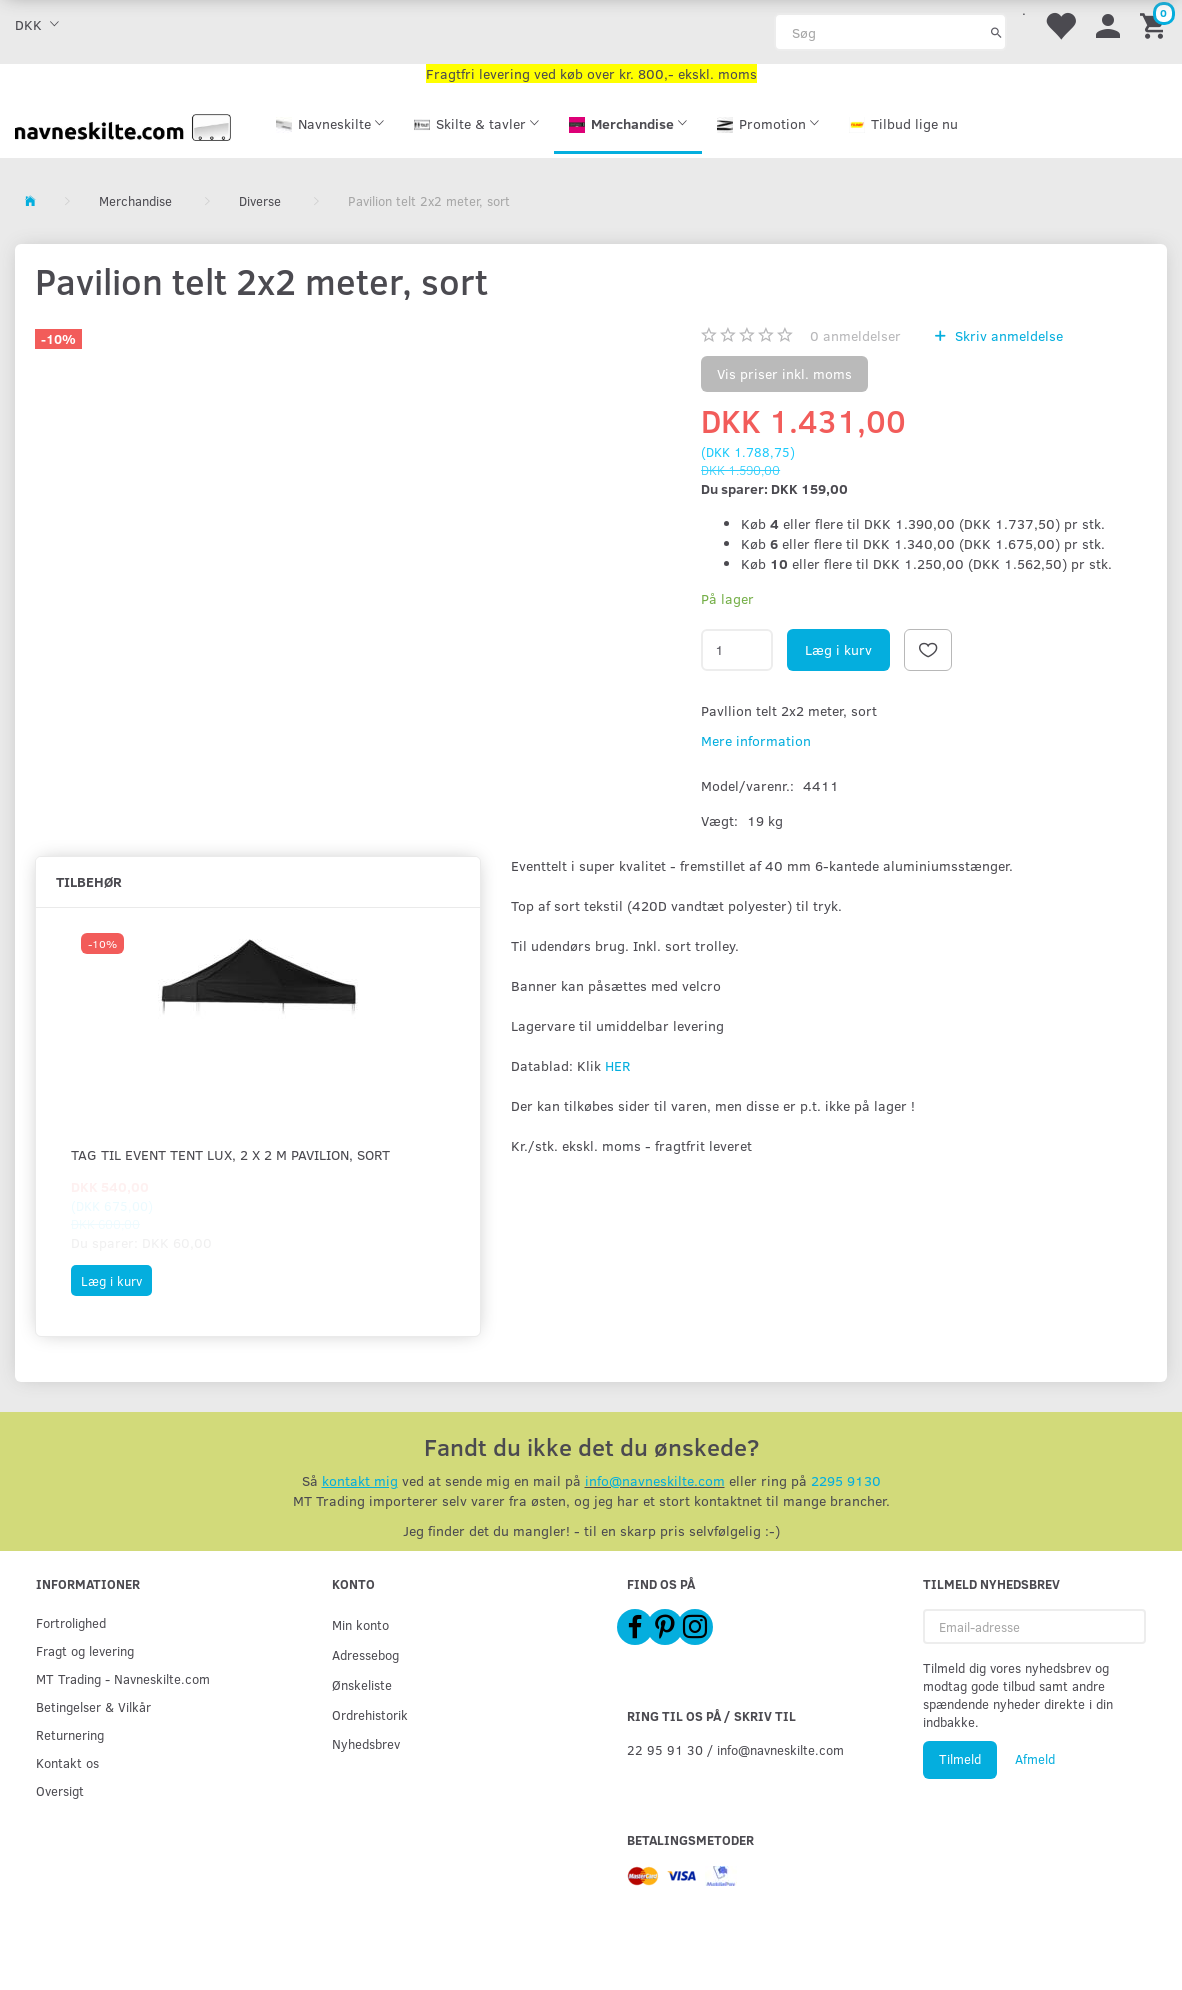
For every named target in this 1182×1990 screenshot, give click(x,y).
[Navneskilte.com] (123, 125)
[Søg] (996, 32)
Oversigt (60, 1790)
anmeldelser (855, 335)
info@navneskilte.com (655, 1480)
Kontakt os (67, 1762)
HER (617, 1065)
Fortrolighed (71, 1622)
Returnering (70, 1734)
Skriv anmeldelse (1007, 335)
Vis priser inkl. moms (784, 373)
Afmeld (1035, 1759)
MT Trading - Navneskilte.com (123, 1678)
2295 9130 (846, 1480)
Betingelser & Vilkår (93, 1706)
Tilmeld (960, 1759)
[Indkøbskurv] (1156, 24)
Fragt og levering (85, 1650)
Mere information (756, 740)
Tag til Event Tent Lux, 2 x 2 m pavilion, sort (230, 1154)
